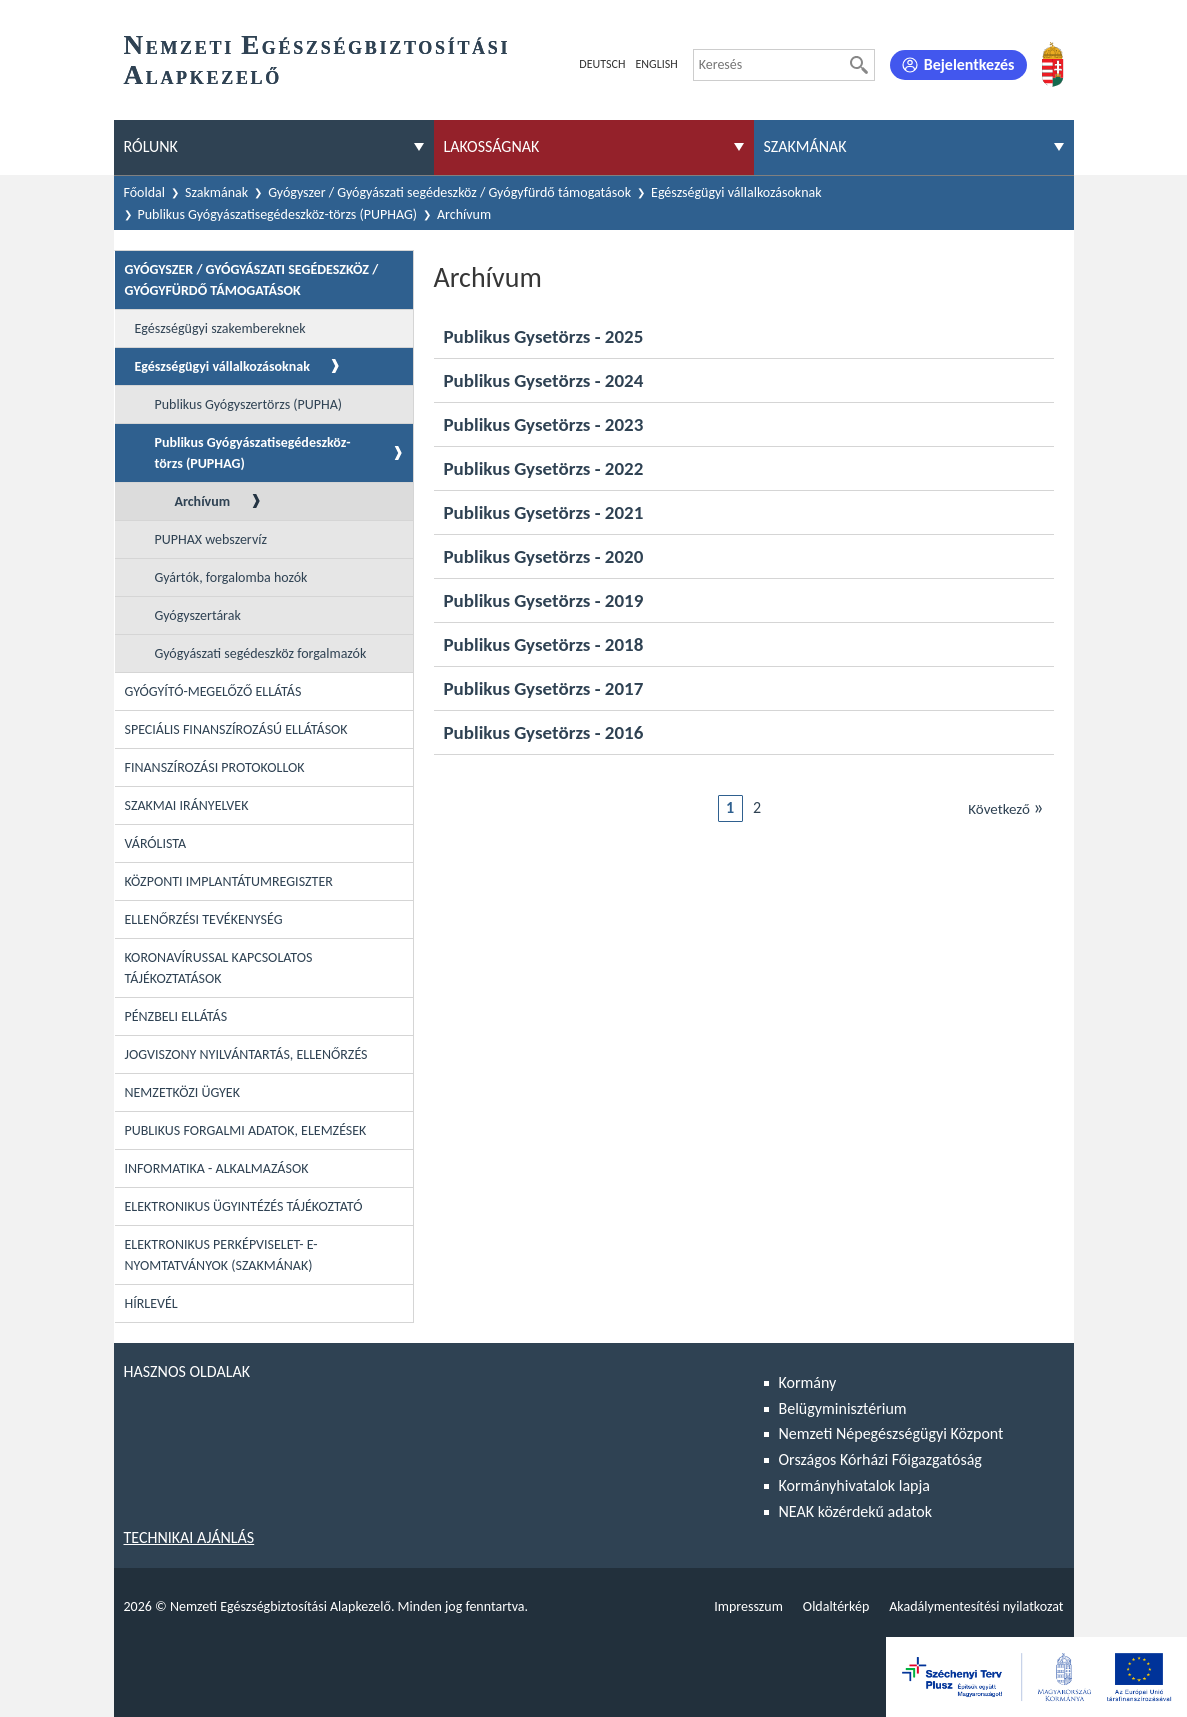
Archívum (203, 501)
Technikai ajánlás (189, 1537)
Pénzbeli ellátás (176, 1016)
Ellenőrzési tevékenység (204, 919)
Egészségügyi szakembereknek (220, 328)
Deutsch (602, 64)
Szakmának (216, 192)
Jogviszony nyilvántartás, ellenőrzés (246, 1054)
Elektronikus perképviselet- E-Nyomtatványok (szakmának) (221, 1255)
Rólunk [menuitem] (151, 146)
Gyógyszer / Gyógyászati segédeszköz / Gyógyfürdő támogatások (449, 192)
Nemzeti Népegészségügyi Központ (891, 1433)
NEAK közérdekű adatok (856, 1511)
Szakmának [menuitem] (805, 146)
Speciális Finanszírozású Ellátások (236, 729)
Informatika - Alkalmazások (217, 1168)
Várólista (156, 843)
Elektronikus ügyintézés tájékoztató (244, 1206)
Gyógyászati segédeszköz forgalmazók (261, 653)
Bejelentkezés (969, 64)
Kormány (808, 1382)
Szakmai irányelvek (187, 805)
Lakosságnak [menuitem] (492, 146)
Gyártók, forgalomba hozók (231, 577)
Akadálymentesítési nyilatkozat (976, 1606)
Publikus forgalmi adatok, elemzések (246, 1130)
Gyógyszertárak (198, 615)
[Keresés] (859, 65)
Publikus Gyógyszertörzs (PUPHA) (249, 404)
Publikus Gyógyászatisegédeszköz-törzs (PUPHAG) (278, 214)
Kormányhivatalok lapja (854, 1485)
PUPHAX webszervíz (211, 539)
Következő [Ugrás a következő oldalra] (1005, 807)
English (656, 64)
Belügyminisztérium (843, 1408)
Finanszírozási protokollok (215, 767)
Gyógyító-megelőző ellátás (213, 691)
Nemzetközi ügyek (182, 1092)
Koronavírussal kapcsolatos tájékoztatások (219, 968)
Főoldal (145, 192)
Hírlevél (151, 1303)
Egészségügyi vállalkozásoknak (736, 192)
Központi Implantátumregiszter (229, 881)
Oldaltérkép (836, 1606)
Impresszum (748, 1606)
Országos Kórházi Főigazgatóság (880, 1459)
